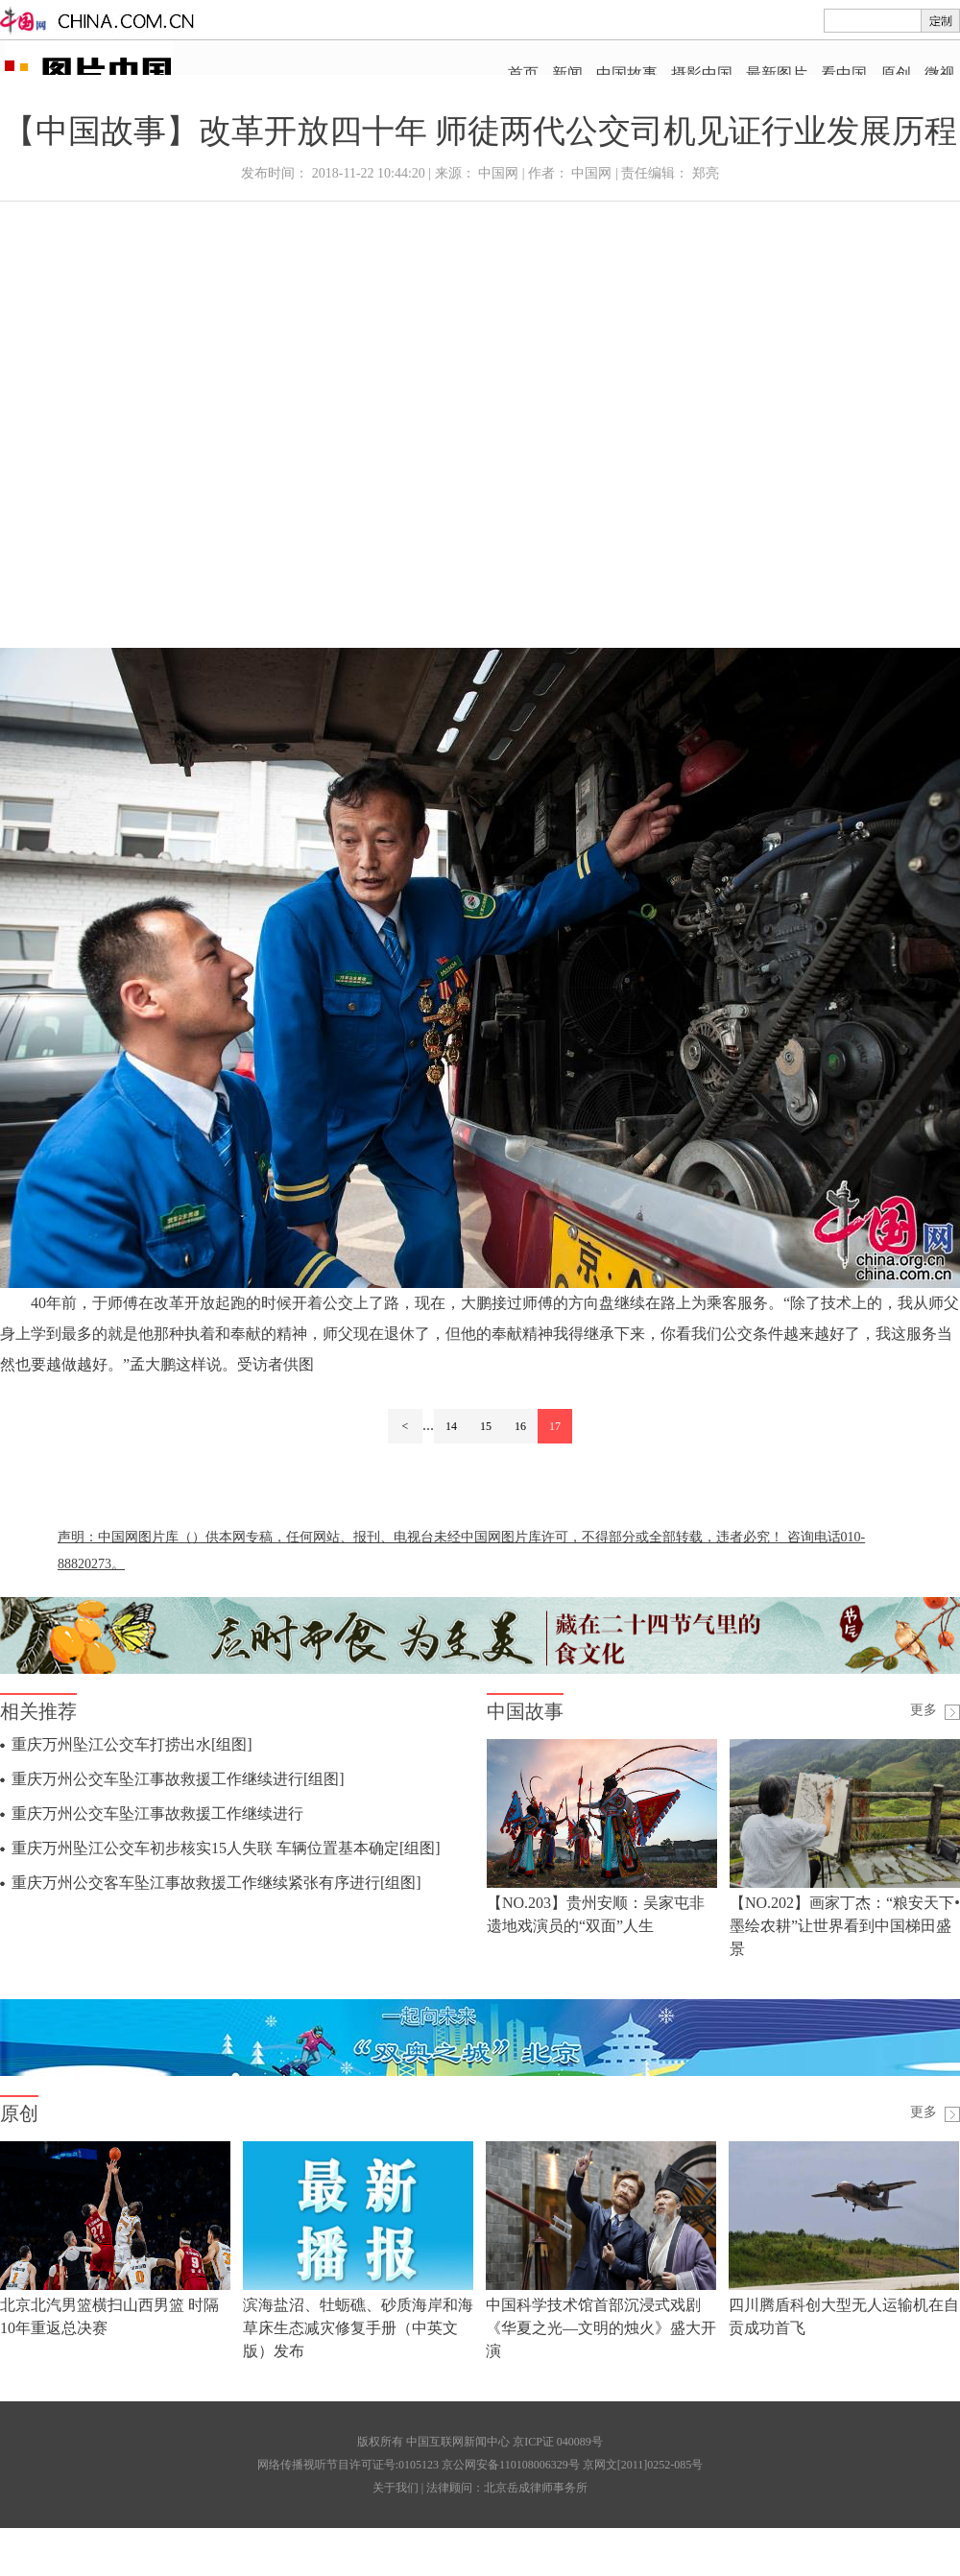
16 (520, 1426)
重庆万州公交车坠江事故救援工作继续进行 (157, 1813)
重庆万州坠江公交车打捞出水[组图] (132, 1744)
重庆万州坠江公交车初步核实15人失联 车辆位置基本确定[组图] (226, 1848)
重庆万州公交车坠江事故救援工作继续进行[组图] (178, 1779)
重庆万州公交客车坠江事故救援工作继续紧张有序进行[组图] (216, 1882)
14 (451, 1426)
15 (486, 1426)
